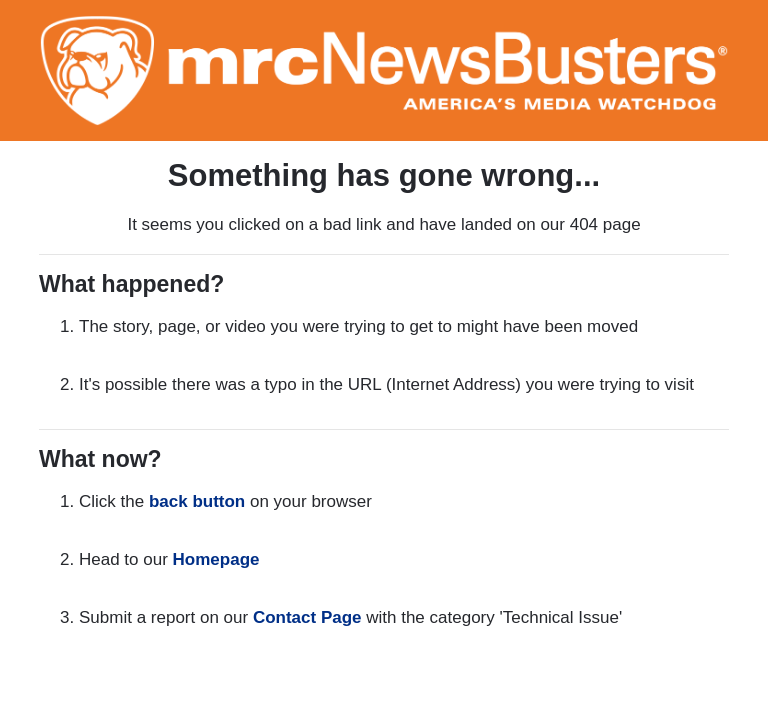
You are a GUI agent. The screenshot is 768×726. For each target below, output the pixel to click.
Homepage (216, 559)
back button (197, 501)
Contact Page (307, 617)
